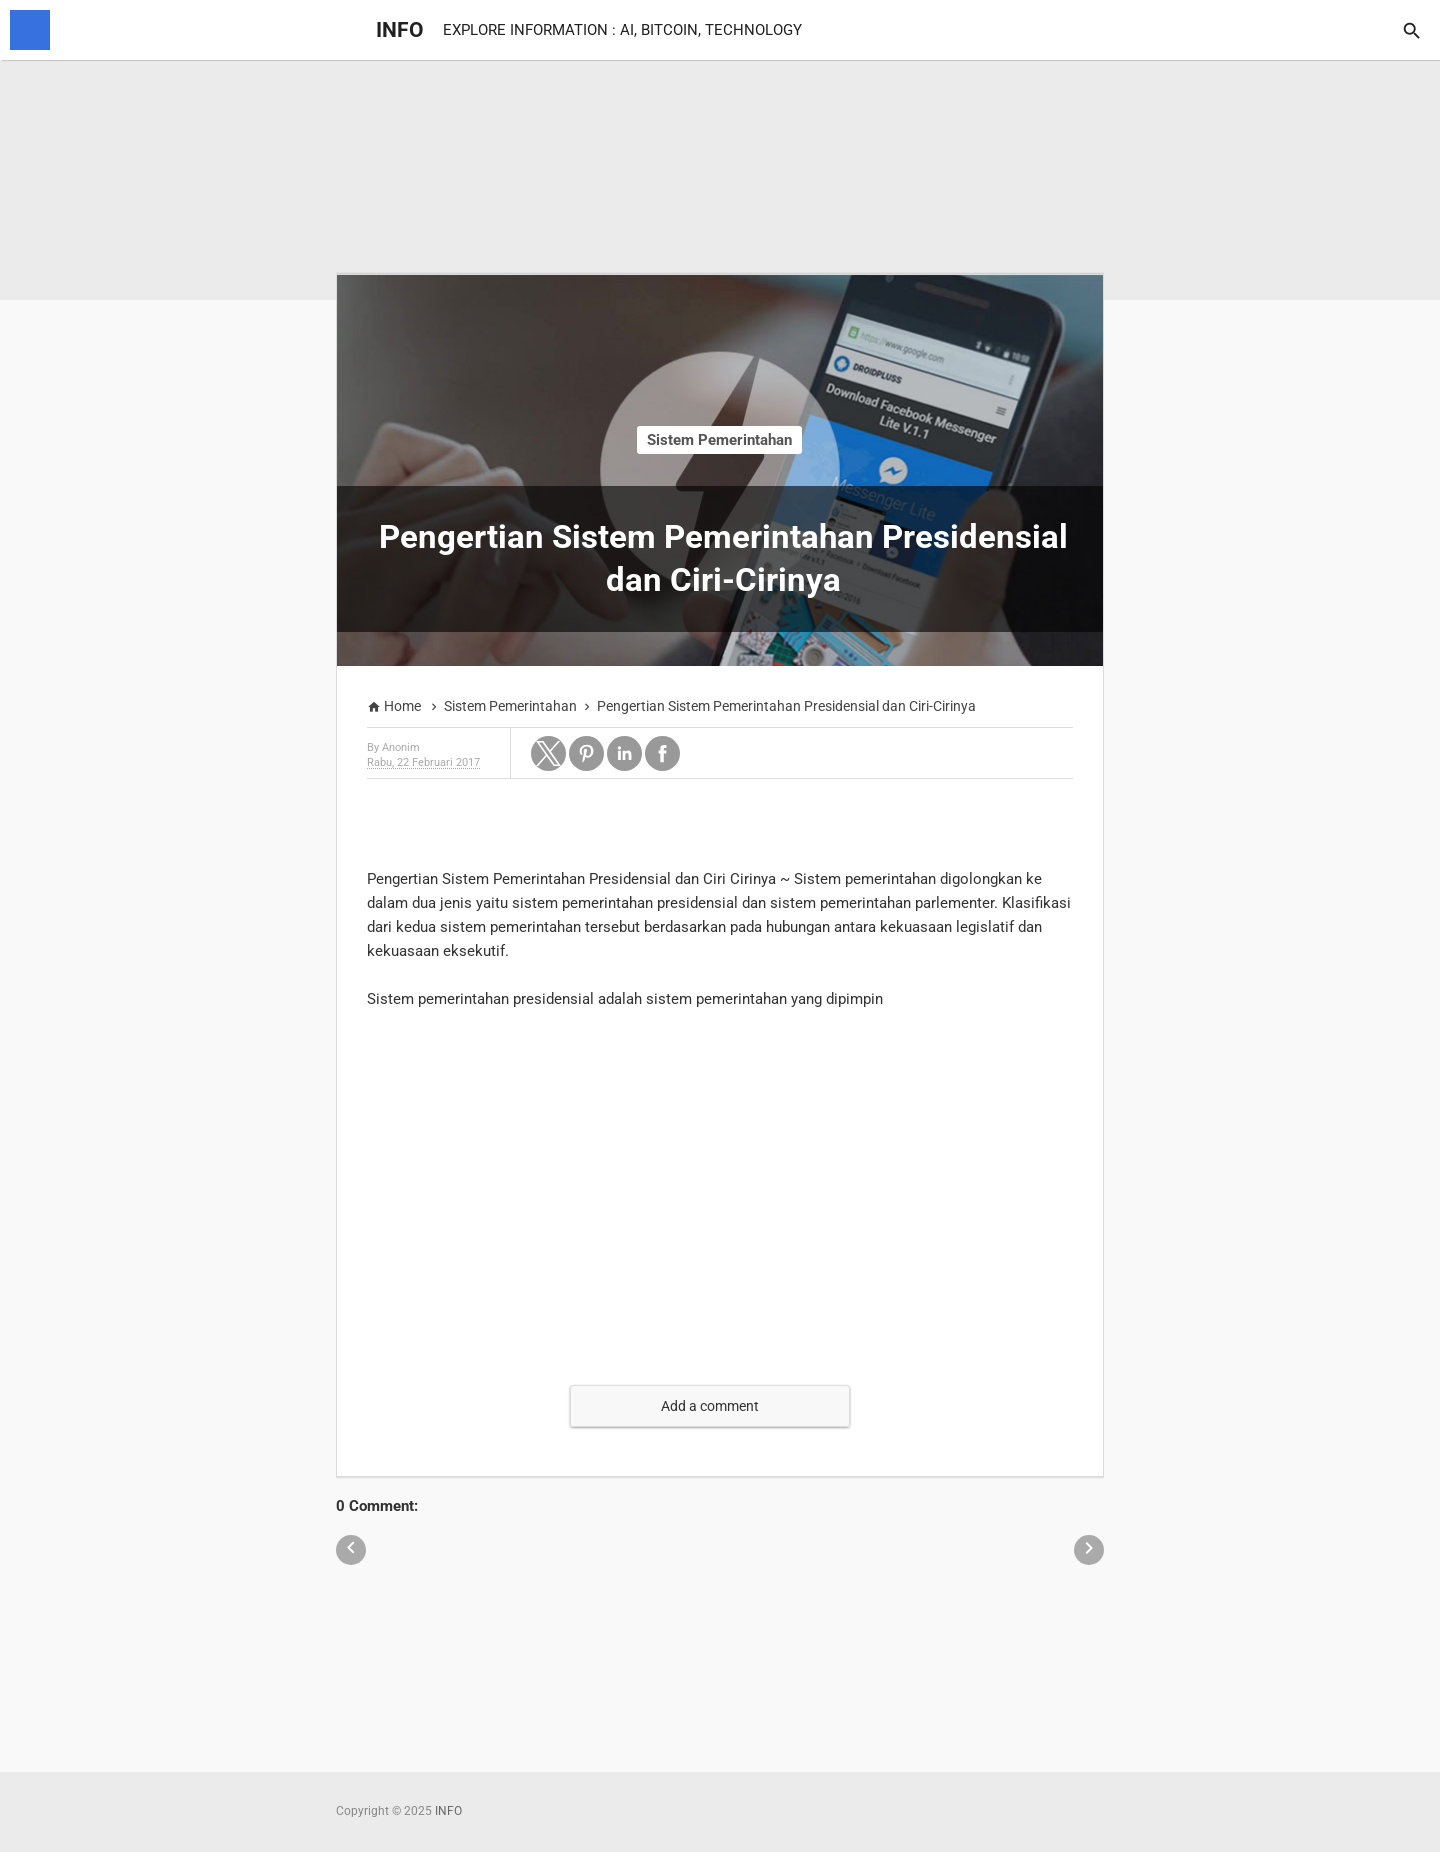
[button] (548, 753)
